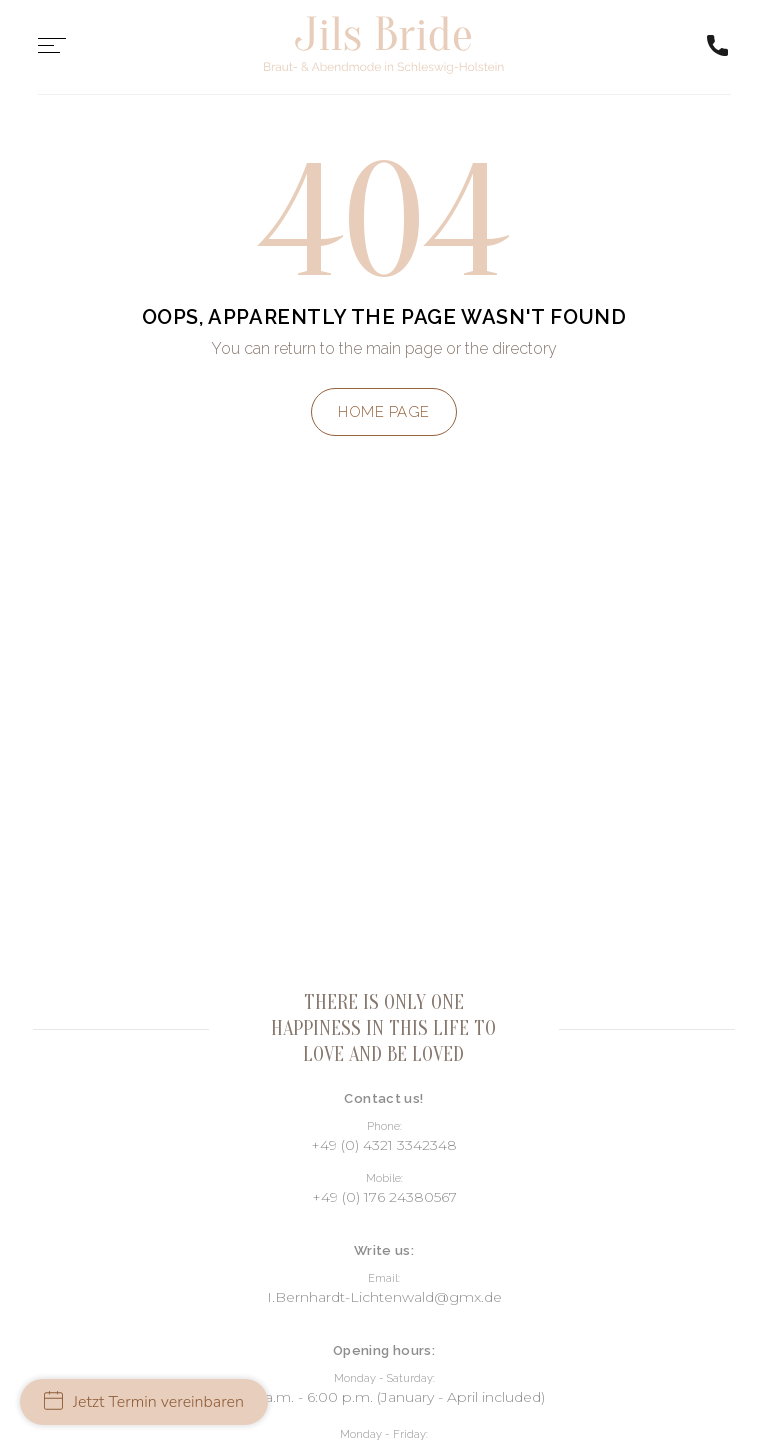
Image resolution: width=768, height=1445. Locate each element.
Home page (383, 412)
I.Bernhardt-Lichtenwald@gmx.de (384, 1297)
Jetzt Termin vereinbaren (144, 1402)
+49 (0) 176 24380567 (384, 1197)
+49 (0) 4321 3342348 (384, 1145)
